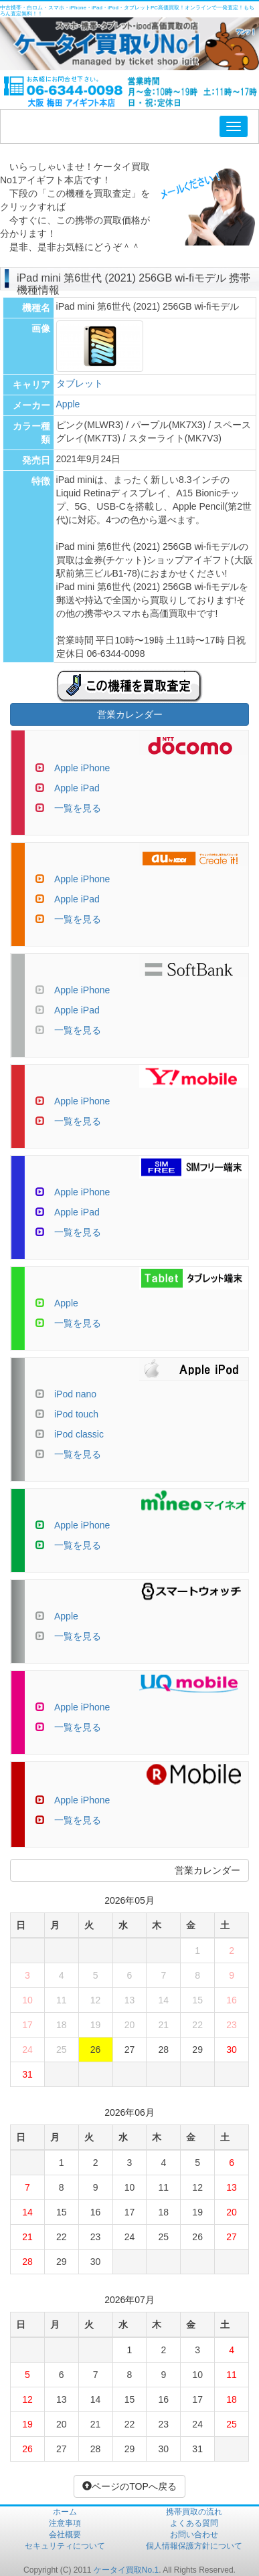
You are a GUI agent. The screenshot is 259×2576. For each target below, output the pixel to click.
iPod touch (76, 1414)
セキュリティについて (65, 2546)
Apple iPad (77, 788)
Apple (68, 404)
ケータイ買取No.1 (126, 2570)
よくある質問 (194, 2523)
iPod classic (79, 1434)
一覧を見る (77, 808)
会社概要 (65, 2534)
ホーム (65, 2511)
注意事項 (65, 2523)
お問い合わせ (194, 2534)
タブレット (79, 383)
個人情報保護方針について (194, 2546)
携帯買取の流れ (194, 2511)
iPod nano (75, 1394)
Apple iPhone (82, 768)
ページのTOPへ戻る (129, 2486)
